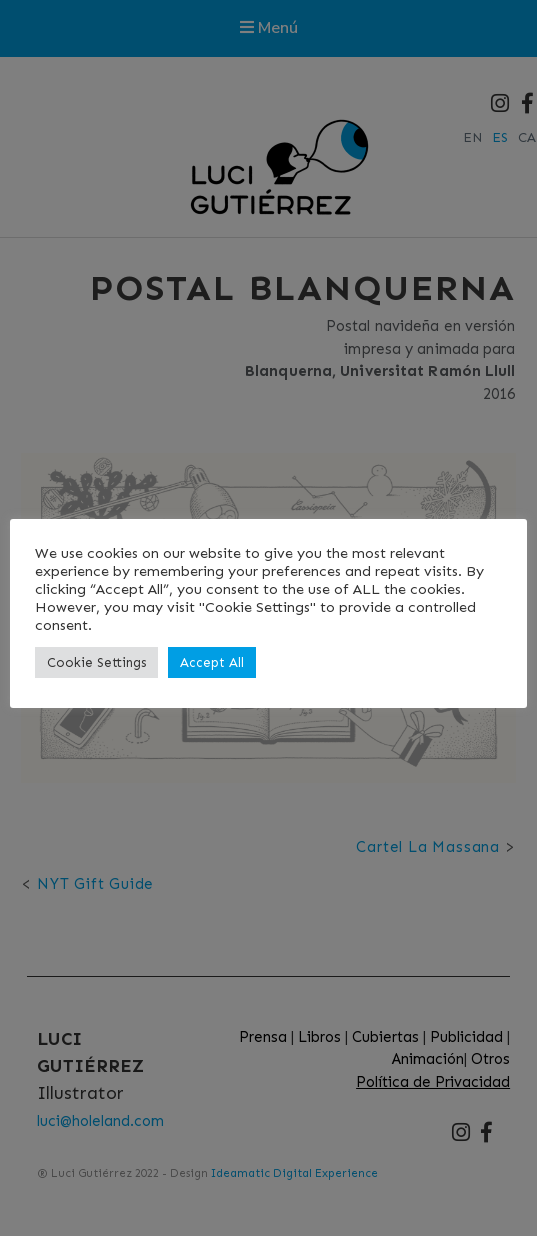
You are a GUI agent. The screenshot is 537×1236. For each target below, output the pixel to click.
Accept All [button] (212, 662)
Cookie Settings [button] (96, 662)
